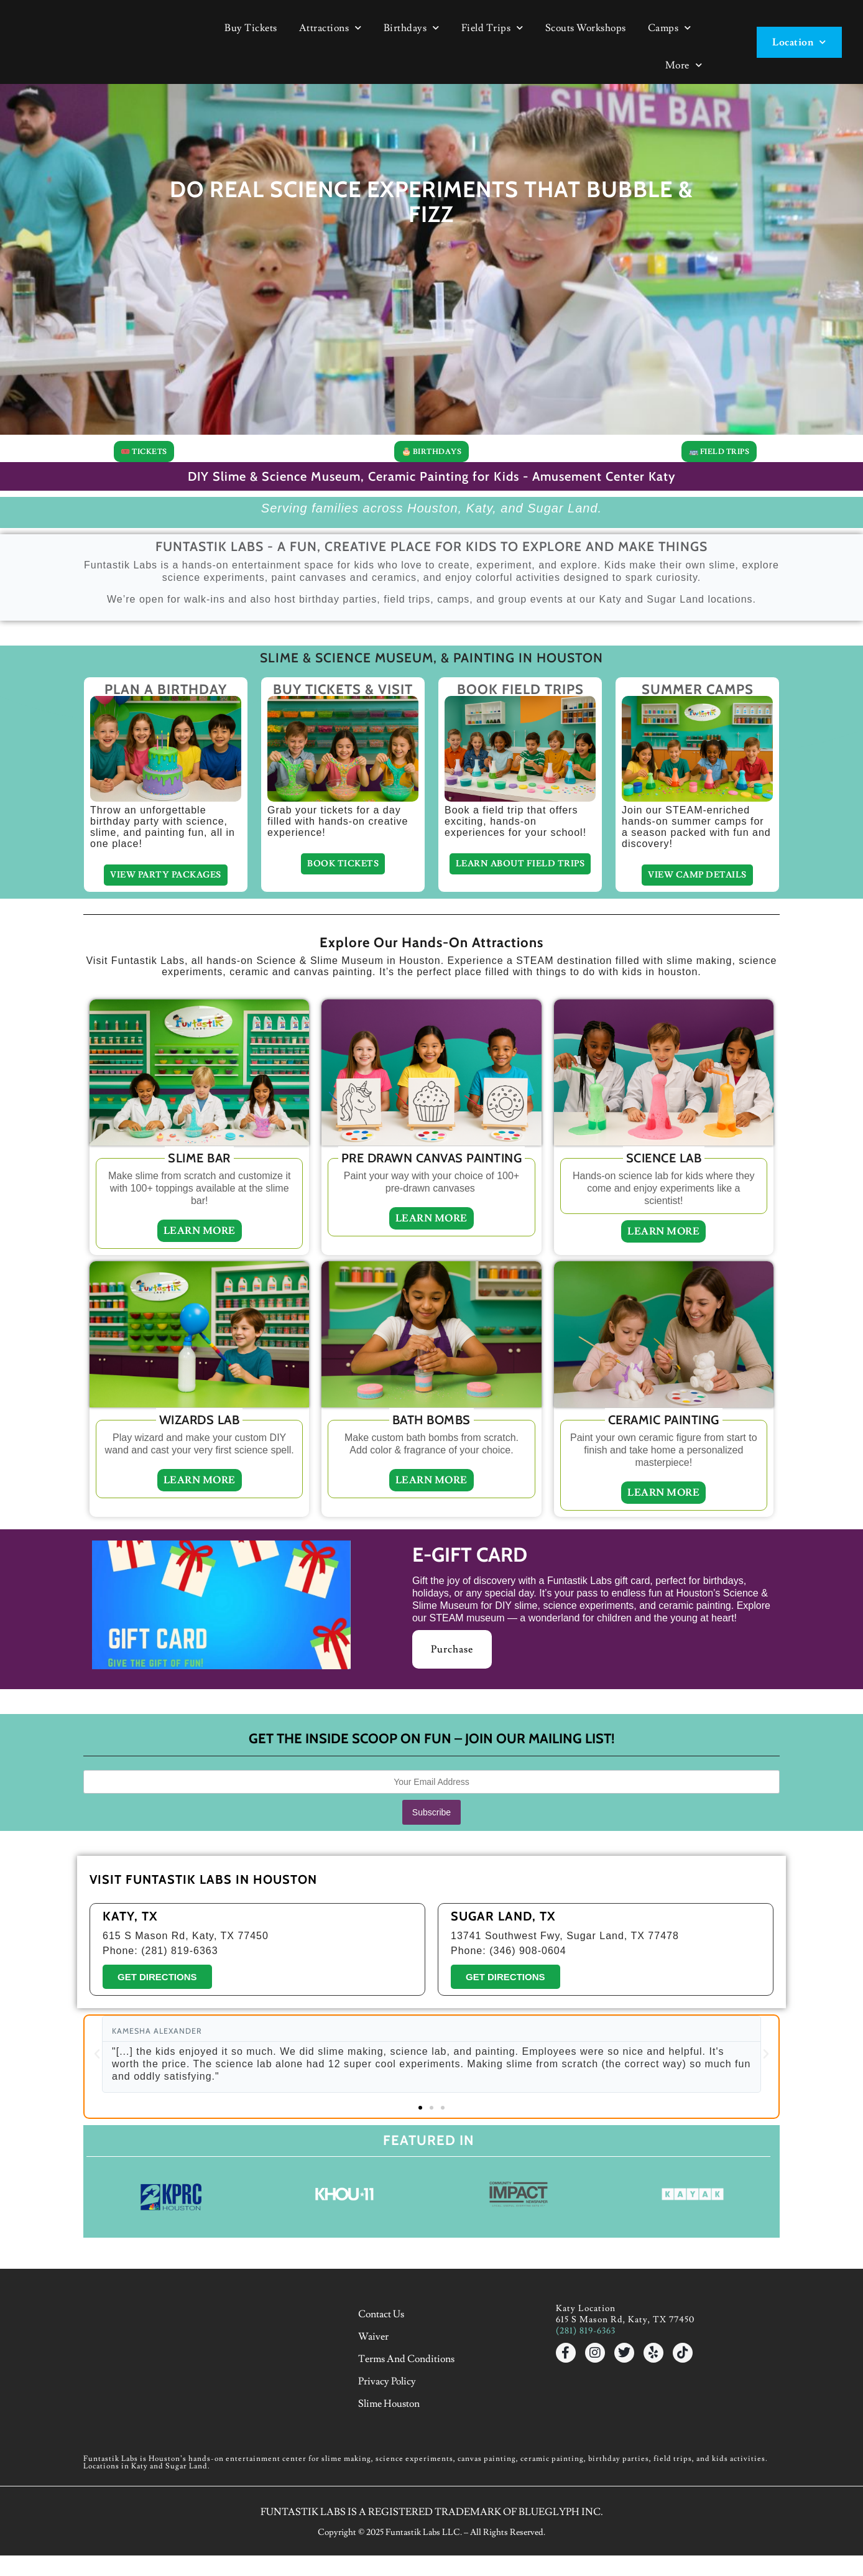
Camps (669, 27)
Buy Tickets (250, 28)
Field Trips (492, 27)
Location (799, 42)
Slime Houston (393, 2456)
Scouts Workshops (585, 28)
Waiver (377, 2404)
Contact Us (385, 2386)
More (684, 65)
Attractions (330, 27)
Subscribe (431, 1886)
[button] (97, 2129)
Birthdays (412, 27)
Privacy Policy (391, 2438)
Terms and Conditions (410, 2421)
